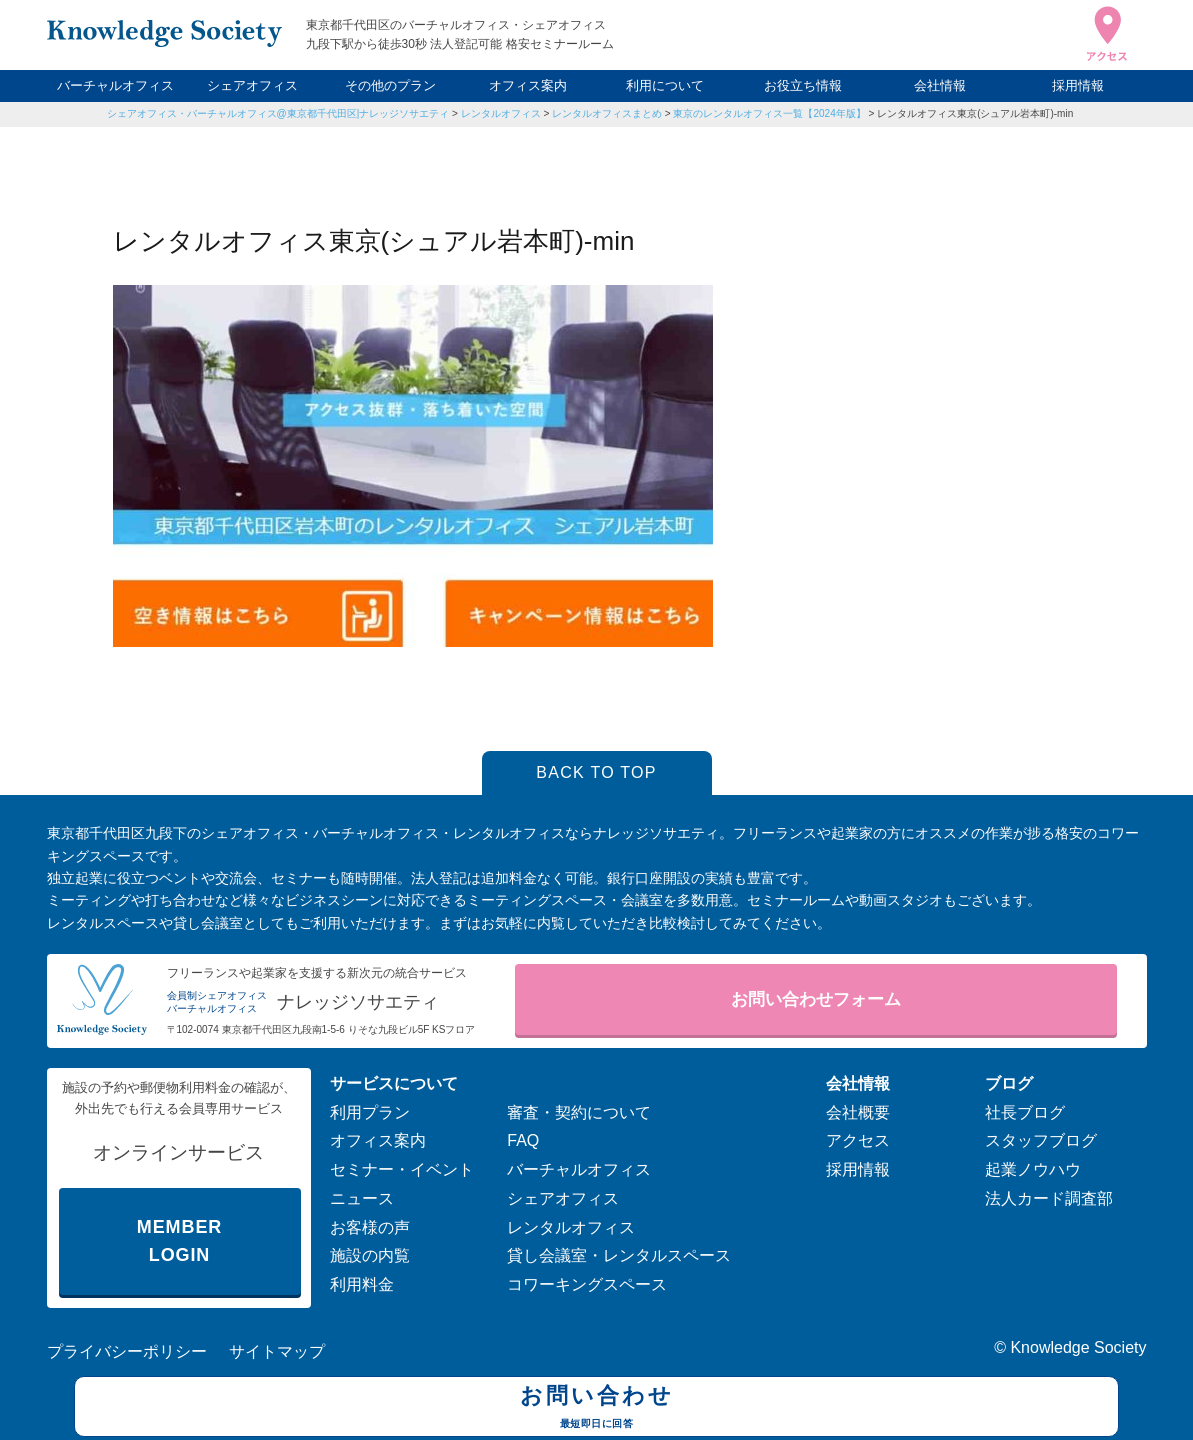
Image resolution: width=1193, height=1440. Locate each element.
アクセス (858, 1140)
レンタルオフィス (501, 113)
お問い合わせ (596, 1409)
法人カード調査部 (1049, 1198)
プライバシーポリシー (127, 1351)
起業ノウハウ (1033, 1169)
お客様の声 (370, 1227)
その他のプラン (390, 85)
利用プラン (370, 1112)
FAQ (523, 1140)
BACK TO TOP (596, 772)
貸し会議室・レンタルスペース (619, 1255)
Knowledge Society (1078, 1347)
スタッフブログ (1041, 1140)
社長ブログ (1025, 1112)
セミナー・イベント (402, 1169)
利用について (665, 85)
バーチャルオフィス (115, 85)
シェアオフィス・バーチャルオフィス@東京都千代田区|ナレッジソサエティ (278, 113)
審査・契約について (579, 1112)
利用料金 (362, 1284)
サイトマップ (277, 1351)
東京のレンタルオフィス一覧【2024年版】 (769, 113)
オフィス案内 (528, 85)
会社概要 (858, 1112)
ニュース (362, 1198)
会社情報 (940, 85)
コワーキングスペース (587, 1284)
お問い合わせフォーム (816, 999)
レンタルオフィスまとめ (607, 113)
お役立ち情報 (803, 85)
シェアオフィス (252, 85)
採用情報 (1078, 85)
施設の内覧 (370, 1255)
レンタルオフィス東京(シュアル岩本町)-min (975, 113)
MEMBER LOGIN (179, 1241)
